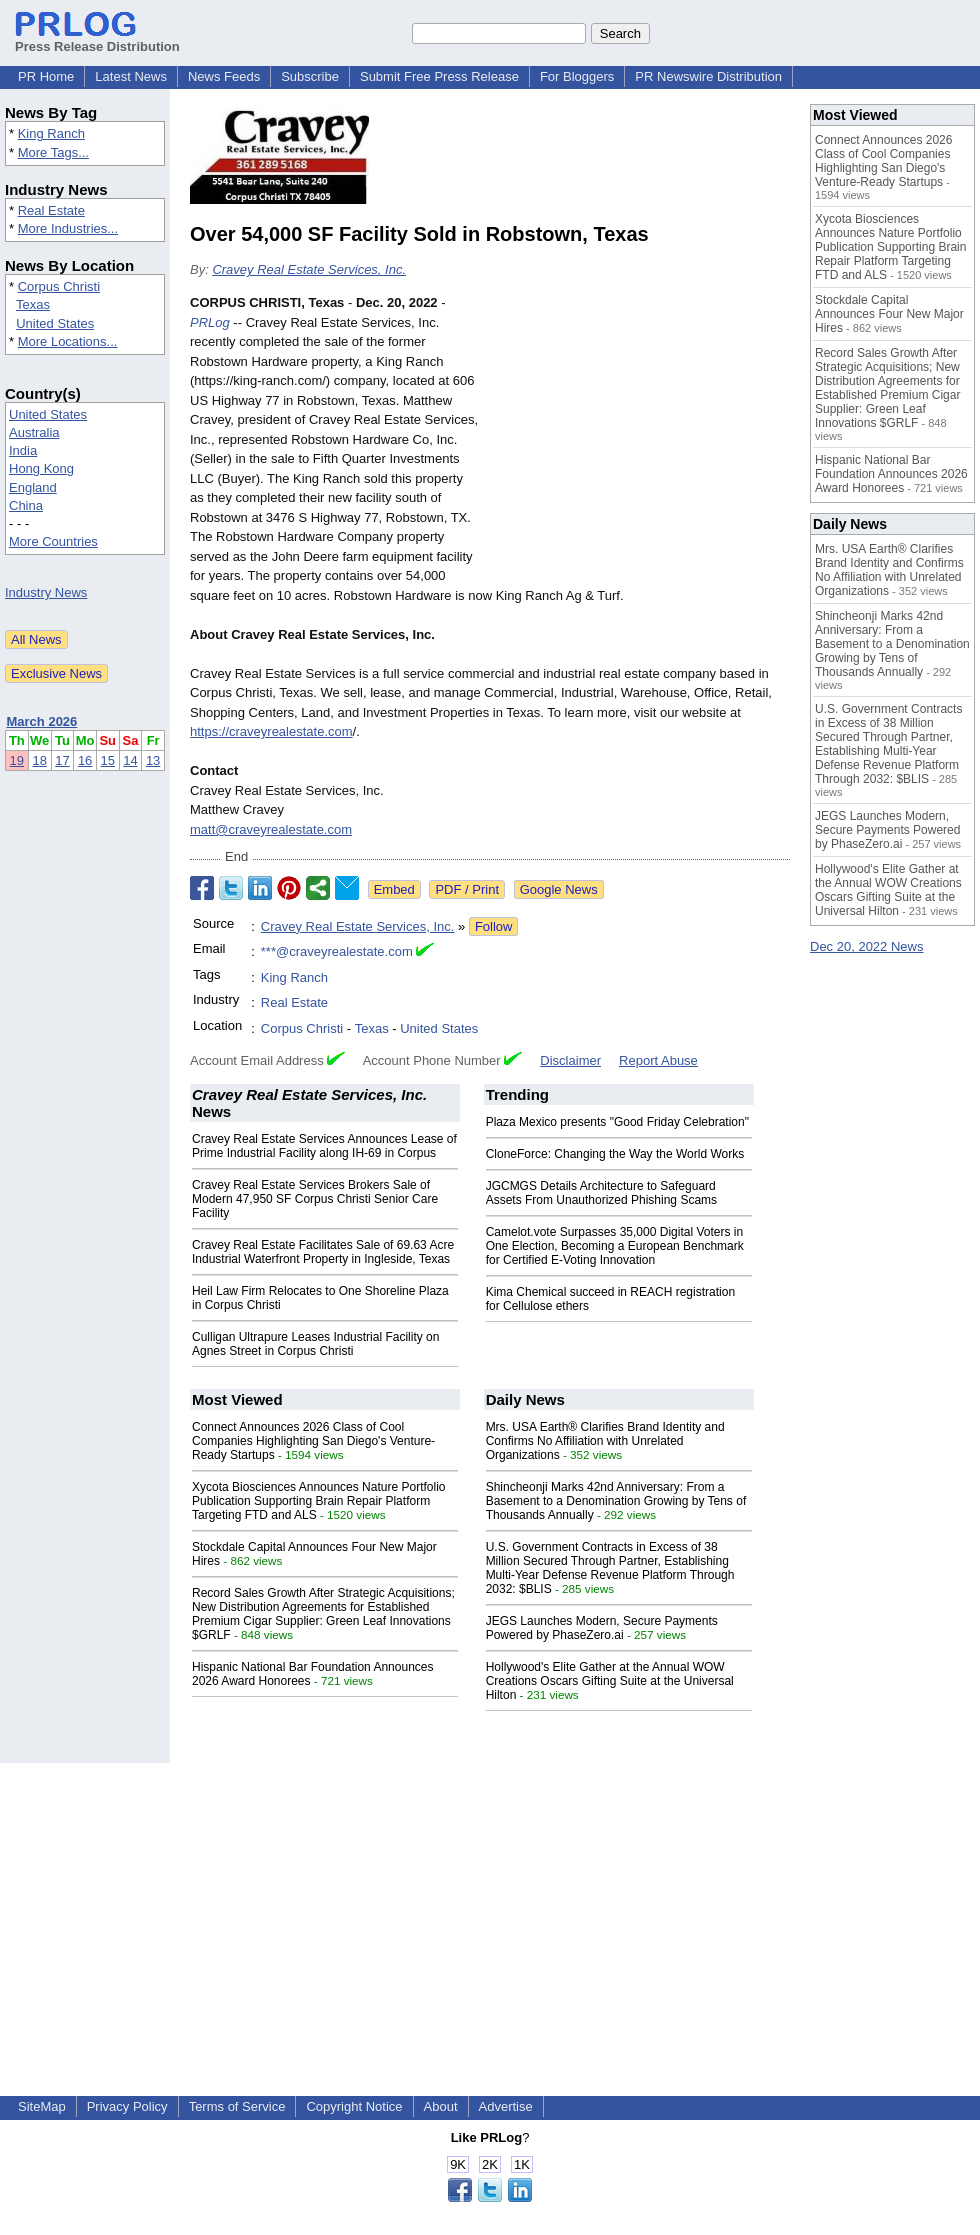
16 (85, 760)
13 (153, 760)
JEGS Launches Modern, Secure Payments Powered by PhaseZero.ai (602, 1628)
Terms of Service (237, 2106)
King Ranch (51, 133)
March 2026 (42, 721)
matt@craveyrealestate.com (271, 829)
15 (108, 760)
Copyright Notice (354, 2106)
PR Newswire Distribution (708, 76)
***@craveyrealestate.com (337, 951)
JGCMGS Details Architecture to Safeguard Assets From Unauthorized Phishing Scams (601, 1193)
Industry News (46, 592)
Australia (34, 432)
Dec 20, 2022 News (866, 946)
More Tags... (53, 152)
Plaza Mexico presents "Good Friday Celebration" (617, 1122)
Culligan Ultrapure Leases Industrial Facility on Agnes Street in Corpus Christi (315, 1344)
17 (62, 760)
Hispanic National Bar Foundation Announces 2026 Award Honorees (891, 474)
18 (39, 760)
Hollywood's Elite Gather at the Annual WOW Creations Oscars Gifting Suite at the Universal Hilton (610, 1681)
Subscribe (310, 76)
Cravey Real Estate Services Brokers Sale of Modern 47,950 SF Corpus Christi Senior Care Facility (315, 1199)
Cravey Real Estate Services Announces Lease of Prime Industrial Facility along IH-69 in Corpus (324, 1146)
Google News (559, 889)
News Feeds (224, 76)
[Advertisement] (640, 440)
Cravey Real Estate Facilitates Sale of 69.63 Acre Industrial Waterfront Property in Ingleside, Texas (323, 1252)
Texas (33, 304)
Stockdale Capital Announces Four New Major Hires (889, 314)
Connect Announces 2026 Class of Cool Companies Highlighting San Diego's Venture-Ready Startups (313, 1441)
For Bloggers (577, 76)
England (33, 487)
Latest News (131, 76)
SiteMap (42, 2106)
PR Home (46, 76)
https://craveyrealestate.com (271, 731)
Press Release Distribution (97, 39)
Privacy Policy (127, 2106)
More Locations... (68, 341)
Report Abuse (658, 1060)
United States (55, 323)
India (23, 450)
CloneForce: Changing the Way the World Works (615, 1154)
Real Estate (51, 210)
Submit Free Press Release (439, 76)
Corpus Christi (59, 286)
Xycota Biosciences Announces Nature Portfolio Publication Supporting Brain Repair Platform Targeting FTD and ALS (318, 1501)
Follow (494, 926)
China (26, 505)
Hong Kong (41, 468)
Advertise (506, 2106)
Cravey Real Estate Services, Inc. (309, 269)
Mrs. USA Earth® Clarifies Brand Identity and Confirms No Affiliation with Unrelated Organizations (605, 1441)
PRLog (210, 322)
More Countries (53, 541)
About (441, 2106)
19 (17, 760)
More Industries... (68, 228)
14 (130, 760)
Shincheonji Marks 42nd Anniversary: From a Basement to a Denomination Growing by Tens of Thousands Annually (616, 1501)
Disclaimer (570, 1060)
